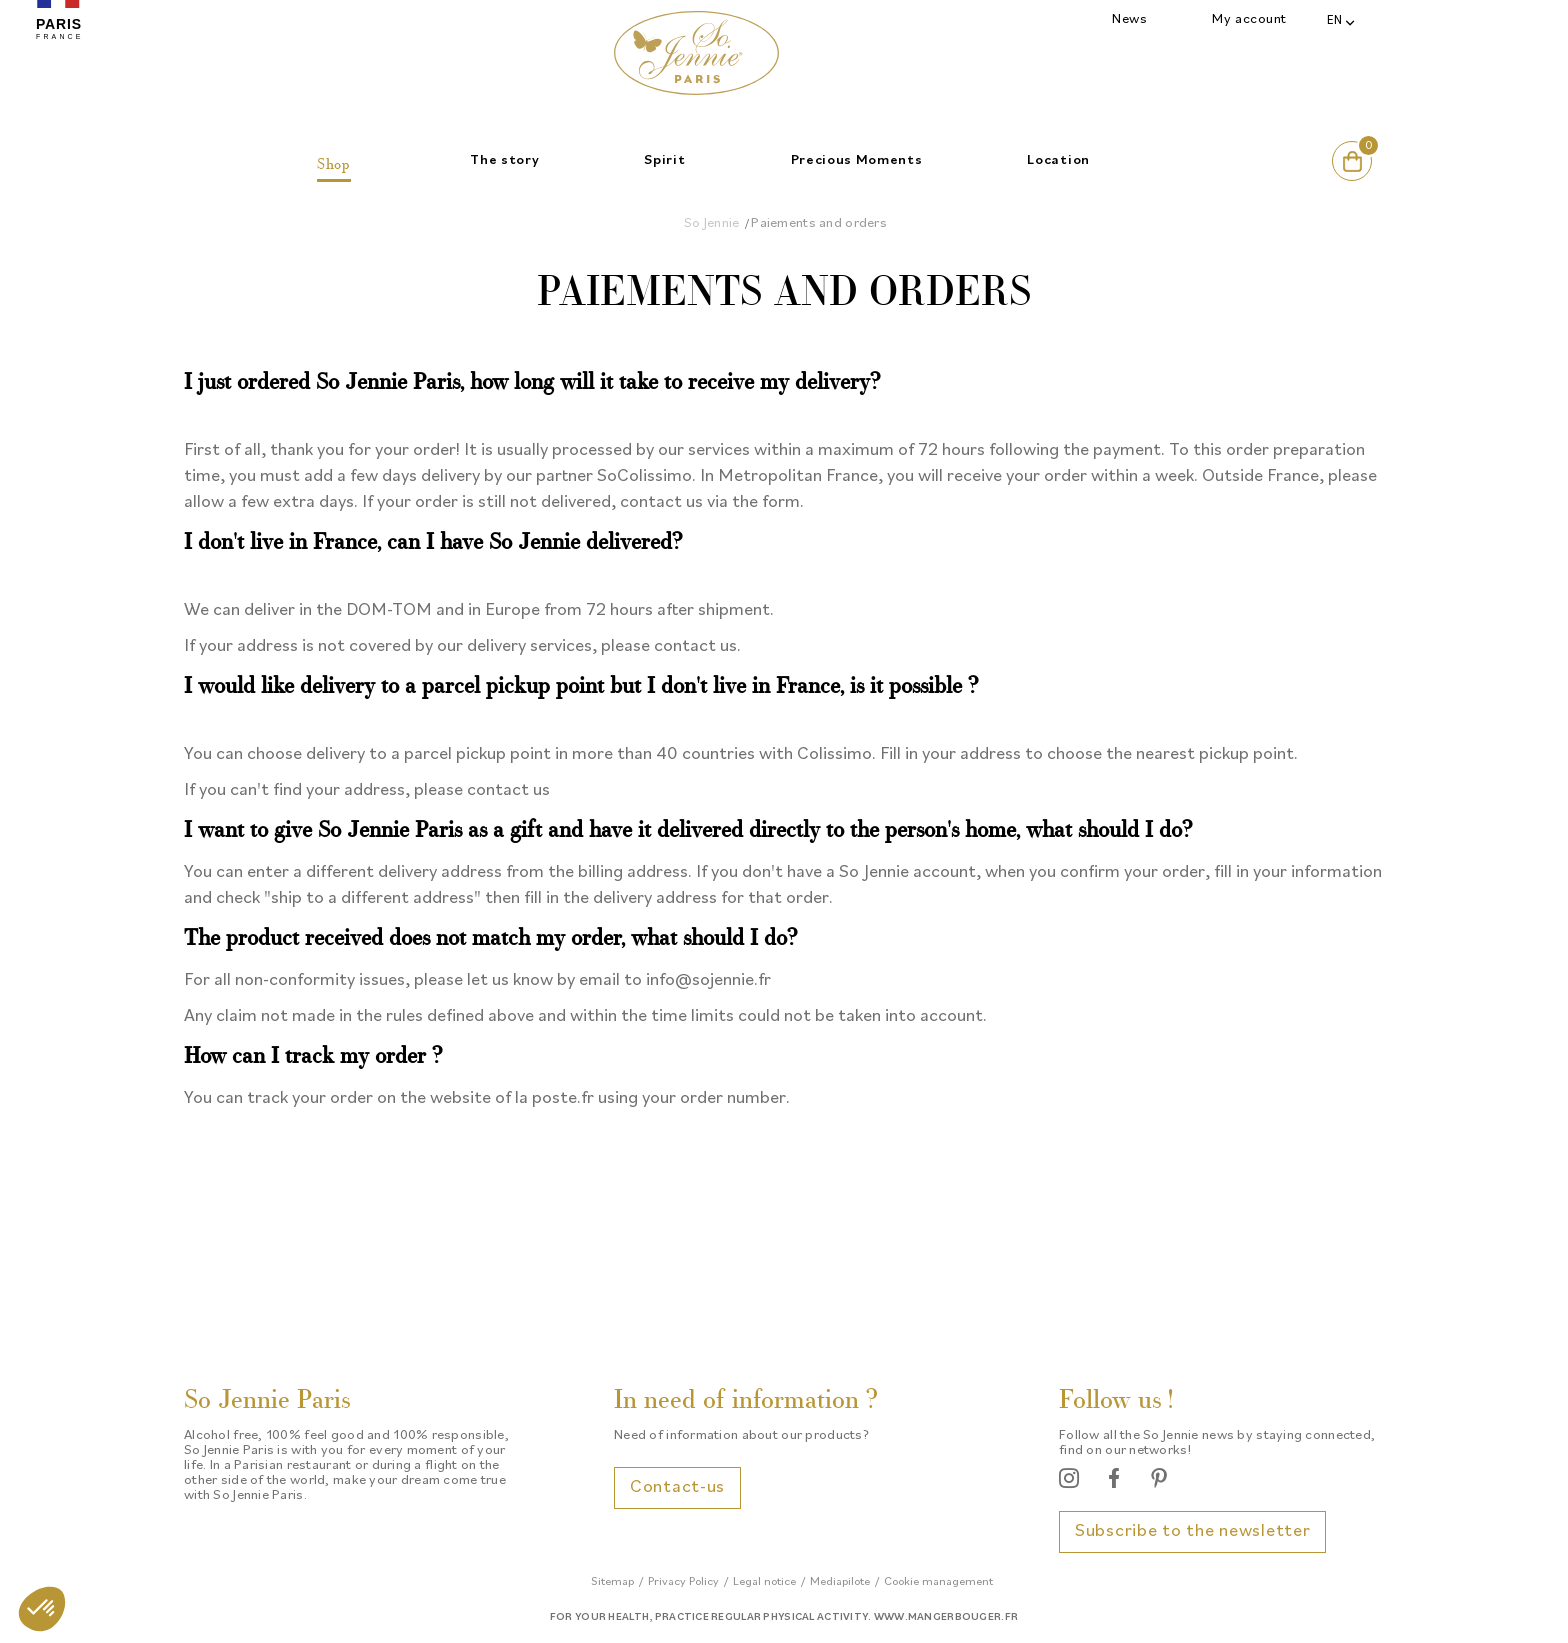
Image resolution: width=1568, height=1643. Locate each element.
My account (1249, 19)
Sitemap (612, 1582)
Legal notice (764, 1582)
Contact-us (677, 1487)
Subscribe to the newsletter (1192, 1531)
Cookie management (938, 1582)
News (1129, 19)
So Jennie (712, 223)
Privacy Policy (683, 1582)
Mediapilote (840, 1582)
